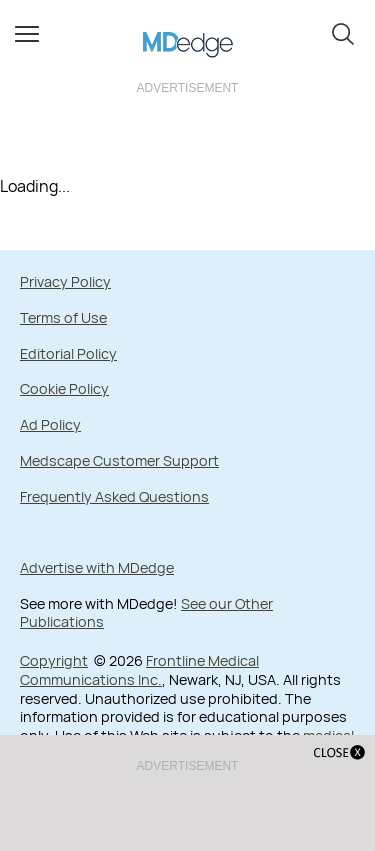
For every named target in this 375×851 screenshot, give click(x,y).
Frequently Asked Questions (114, 496)
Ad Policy (50, 424)
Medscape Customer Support (119, 460)
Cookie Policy (64, 388)
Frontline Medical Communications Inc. (139, 670)
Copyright (54, 660)
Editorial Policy (68, 353)
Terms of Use (63, 317)
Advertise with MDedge (97, 567)
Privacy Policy (65, 281)
